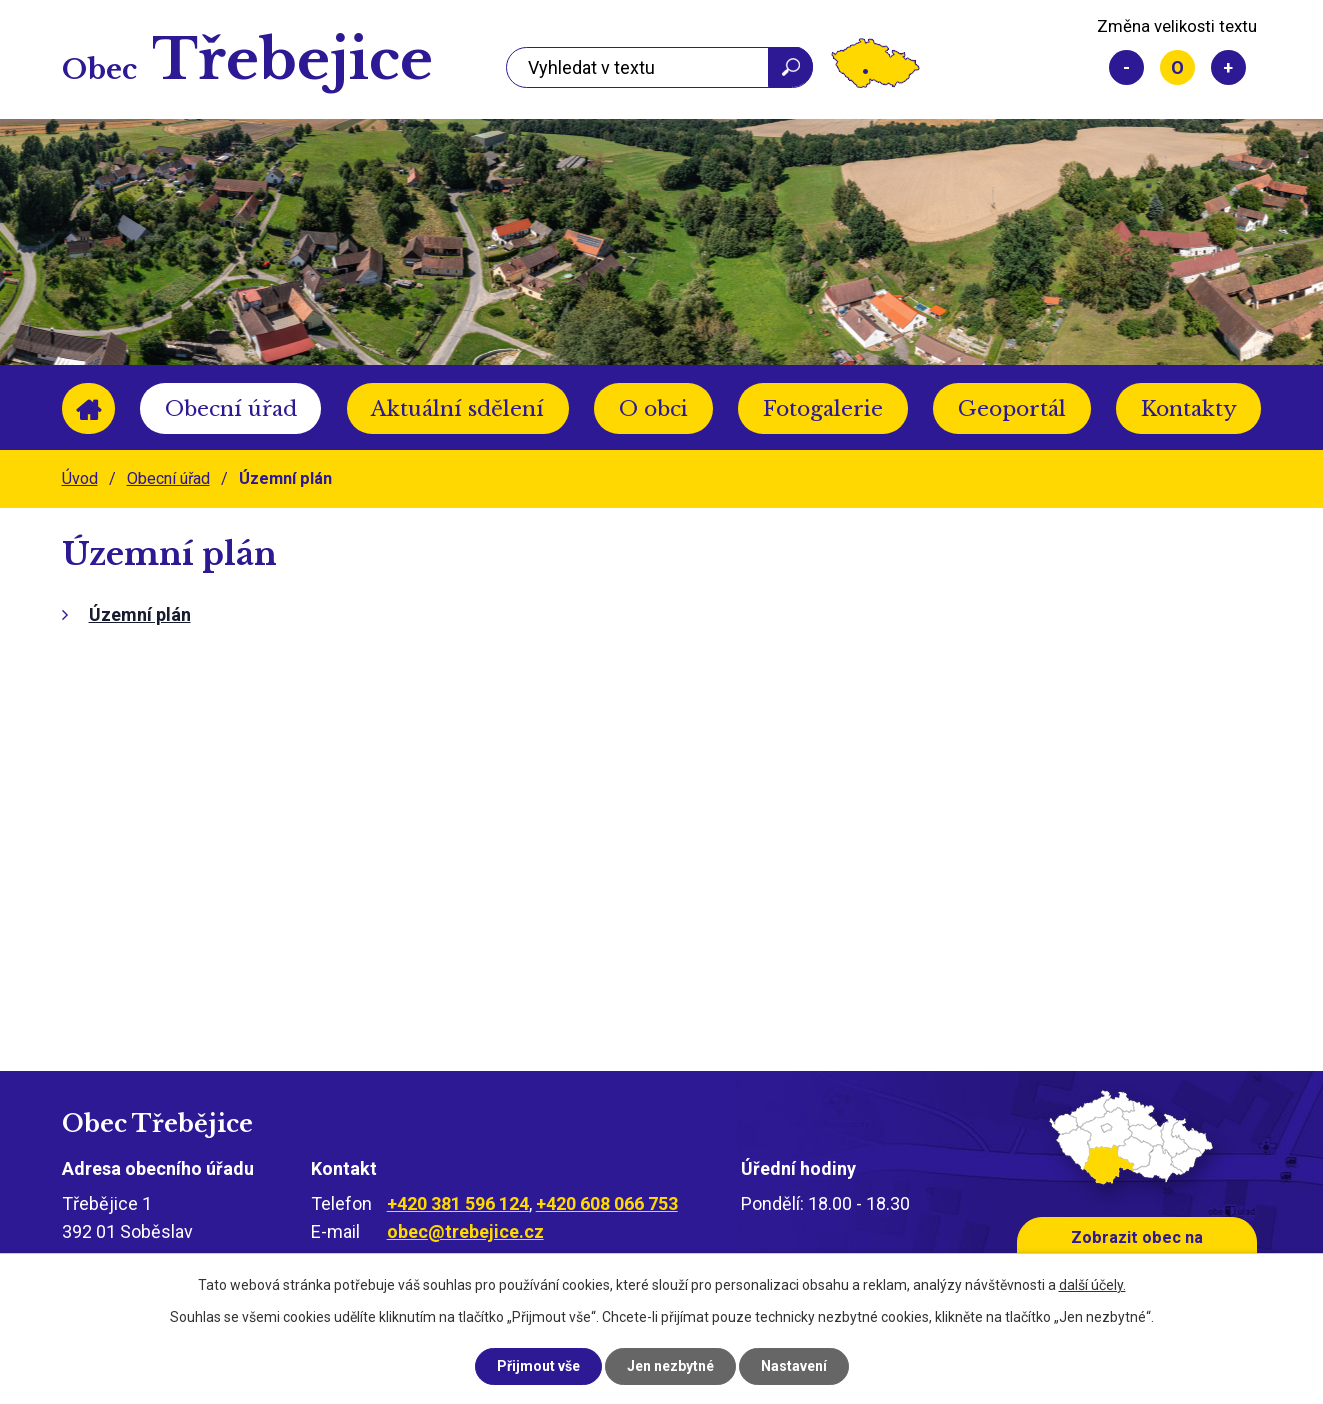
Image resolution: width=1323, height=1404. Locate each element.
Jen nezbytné (670, 1366)
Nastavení (794, 1366)
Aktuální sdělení (457, 409)
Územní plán (140, 614)
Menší (1126, 67)
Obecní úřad (231, 409)
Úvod (88, 408)
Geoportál (1012, 409)
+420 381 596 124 (458, 1203)
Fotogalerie (823, 409)
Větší (1228, 67)
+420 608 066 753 (607, 1203)
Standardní (1177, 67)
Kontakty (1189, 409)
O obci (653, 409)
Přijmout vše (538, 1366)
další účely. (1092, 1285)
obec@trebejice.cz (465, 1231)
